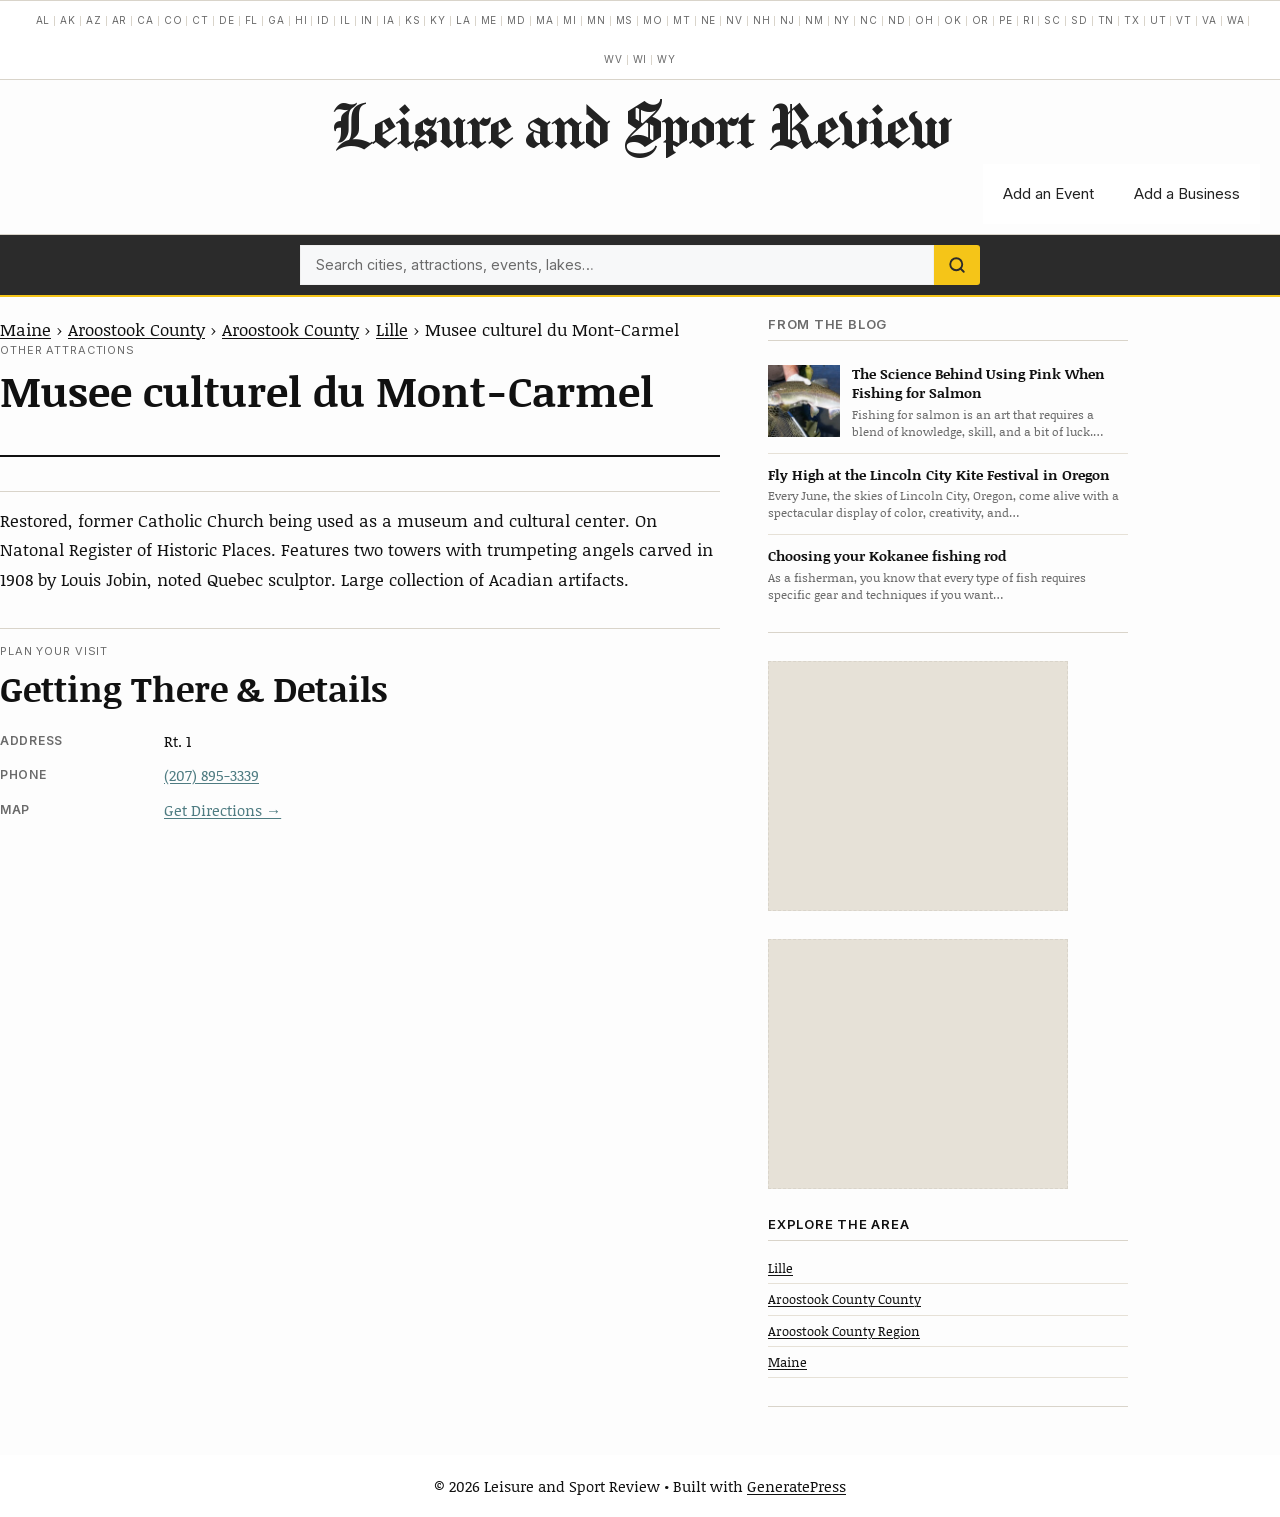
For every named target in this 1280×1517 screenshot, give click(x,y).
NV (734, 20)
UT (1158, 20)
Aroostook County (136, 329)
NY (842, 20)
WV (613, 59)
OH (924, 20)
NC (869, 20)
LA (463, 20)
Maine (25, 329)
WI (640, 59)
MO (653, 20)
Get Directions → (222, 810)
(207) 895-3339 (211, 775)
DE (227, 20)
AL (43, 20)
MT (682, 20)
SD (1079, 20)
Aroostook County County (844, 1299)
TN (1106, 20)
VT (1184, 20)
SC (1052, 20)
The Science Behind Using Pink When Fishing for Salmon (978, 383)
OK (953, 20)
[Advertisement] (918, 786)
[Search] (957, 265)
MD (516, 20)
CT (200, 20)
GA (276, 20)
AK (68, 20)
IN (367, 20)
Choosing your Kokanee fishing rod (887, 555)
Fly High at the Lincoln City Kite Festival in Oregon (939, 474)
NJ (787, 20)
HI (301, 20)
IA (389, 20)
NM (814, 20)
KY (438, 20)
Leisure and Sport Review (640, 125)
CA (145, 20)
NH (762, 20)
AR (120, 20)
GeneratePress (796, 1486)
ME (489, 20)
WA (1236, 20)
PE (1006, 20)
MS (625, 20)
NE (709, 20)
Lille (392, 329)
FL (252, 20)
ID (323, 20)
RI (1029, 20)
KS (413, 20)
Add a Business (1187, 193)
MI (570, 20)
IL (345, 20)
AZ (94, 20)
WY (666, 59)
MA (545, 20)
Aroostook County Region (844, 1331)
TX (1132, 20)
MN (596, 20)
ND (897, 20)
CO (173, 20)
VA (1209, 20)
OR (981, 20)
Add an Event (1048, 193)
